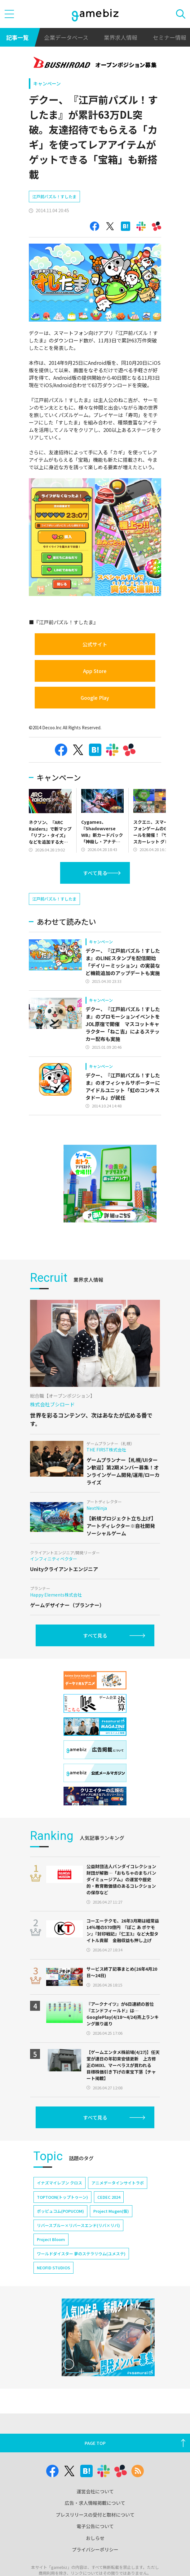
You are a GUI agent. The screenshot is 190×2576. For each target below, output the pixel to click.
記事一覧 (17, 37)
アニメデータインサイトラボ (117, 2201)
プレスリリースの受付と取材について (95, 2533)
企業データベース (66, 37)
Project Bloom (51, 2258)
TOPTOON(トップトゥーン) (62, 2215)
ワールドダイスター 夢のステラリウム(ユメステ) (81, 2272)
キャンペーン (47, 83)
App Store (95, 671)
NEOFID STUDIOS (53, 2286)
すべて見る (95, 873)
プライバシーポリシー (95, 2568)
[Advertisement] (75, 901)
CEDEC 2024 (108, 2215)
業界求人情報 (120, 37)
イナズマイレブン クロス (59, 2201)
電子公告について (95, 2544)
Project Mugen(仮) (111, 2229)
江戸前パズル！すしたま (54, 196)
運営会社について (95, 2509)
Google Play (95, 697)
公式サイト (94, 644)
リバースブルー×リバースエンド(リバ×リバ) (78, 2244)
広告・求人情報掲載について (95, 2521)
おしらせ (95, 2556)
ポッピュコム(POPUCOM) (60, 2229)
